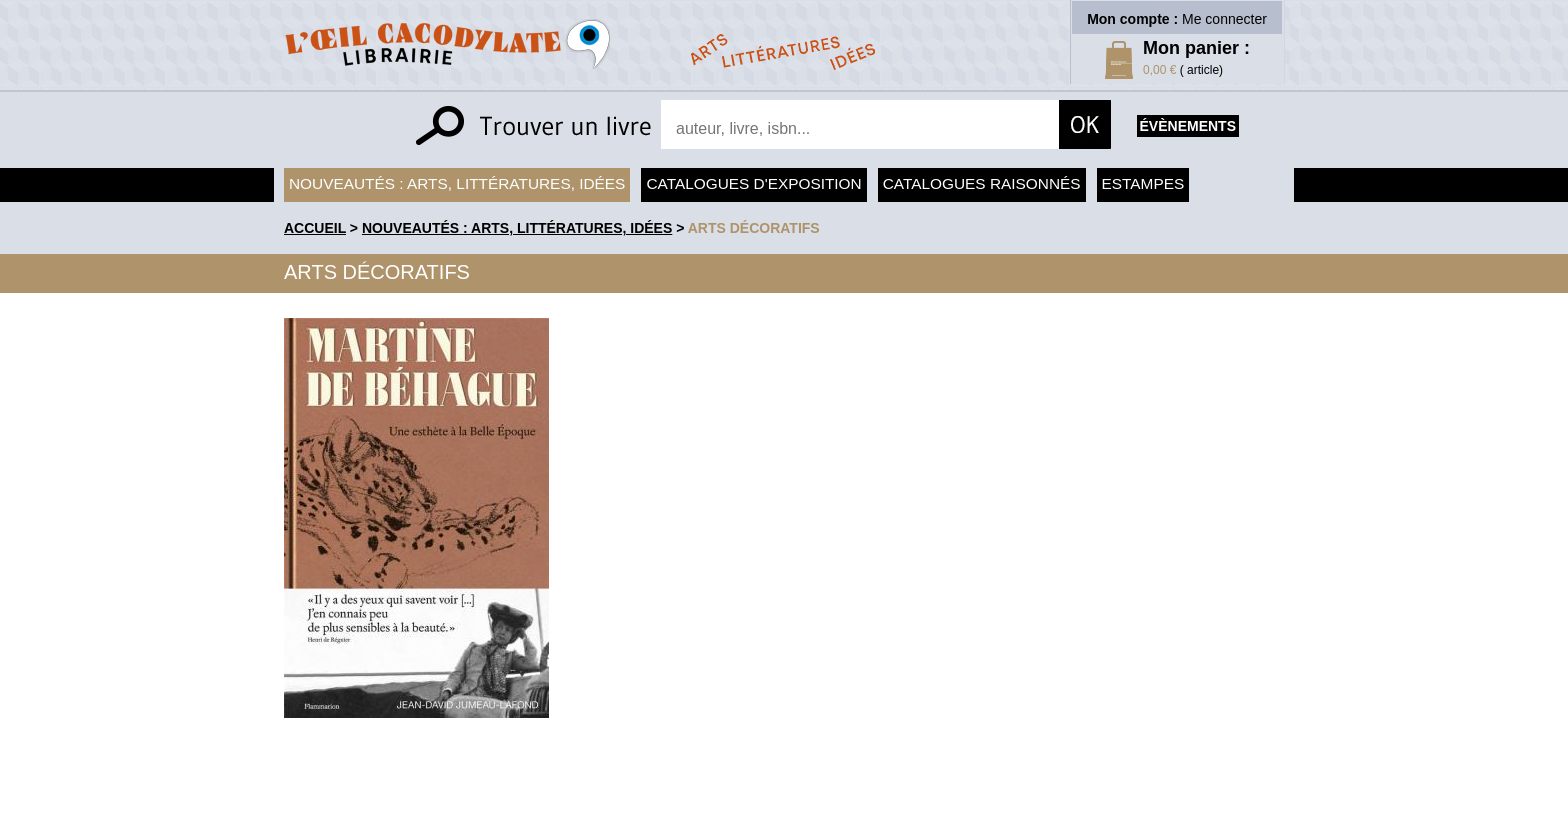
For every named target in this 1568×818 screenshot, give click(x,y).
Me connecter (1224, 19)
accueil (315, 228)
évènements (1188, 126)
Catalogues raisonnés (982, 183)
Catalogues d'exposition (753, 183)
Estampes (1143, 183)
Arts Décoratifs (754, 228)
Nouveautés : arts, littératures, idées (457, 183)
